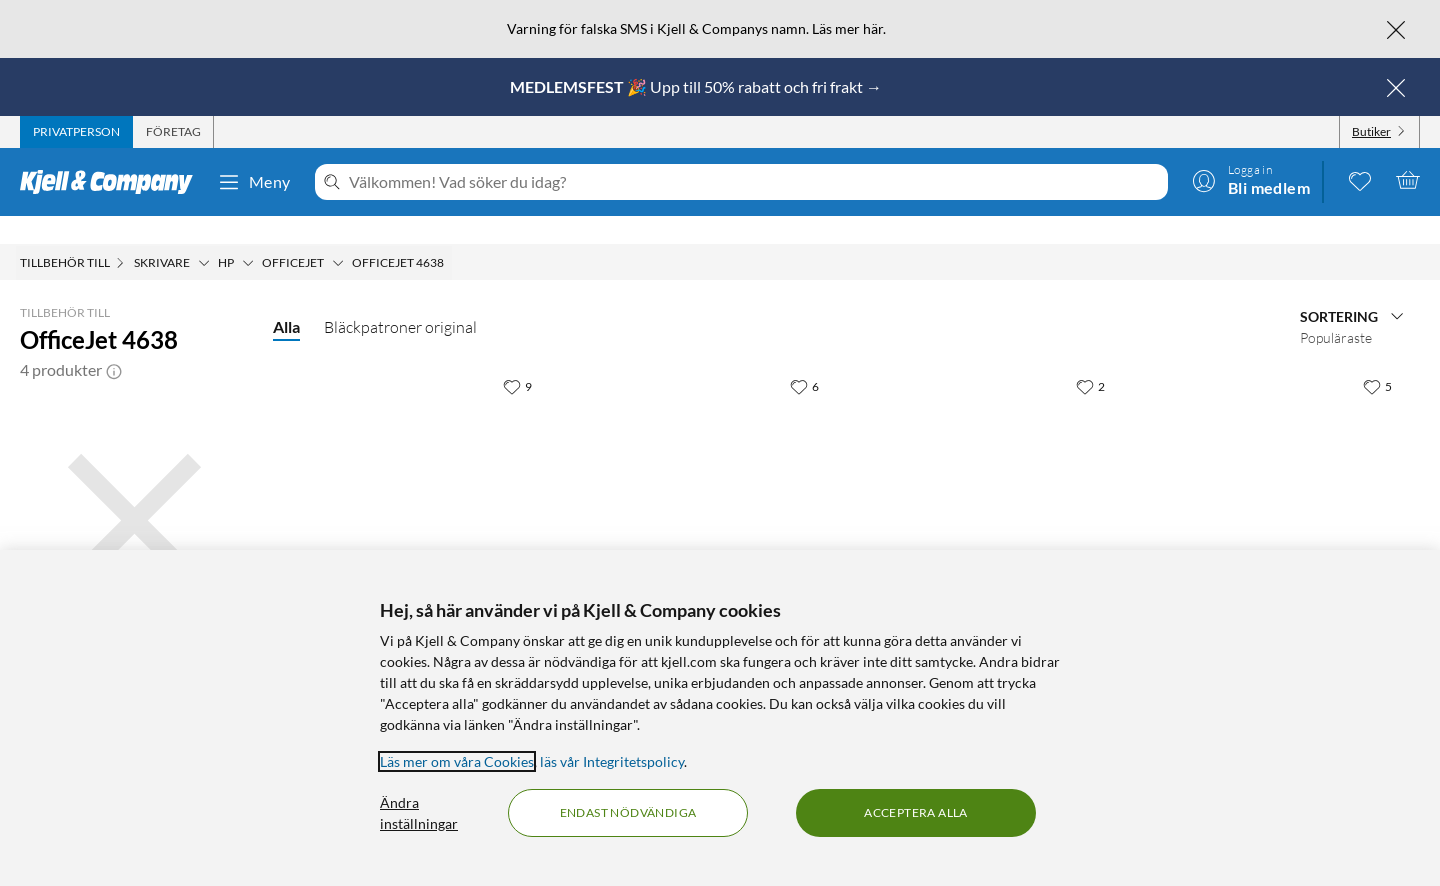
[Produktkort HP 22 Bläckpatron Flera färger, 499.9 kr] (990, 463)
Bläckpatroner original (400, 299)
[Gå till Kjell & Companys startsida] (112, 182)
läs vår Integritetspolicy (612, 761)
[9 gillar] (517, 358)
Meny (254, 182)
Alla (286, 298)
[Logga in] (1251, 180)
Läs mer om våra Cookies (457, 761)
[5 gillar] (1377, 358)
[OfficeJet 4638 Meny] (450, 235)
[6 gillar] (804, 358)
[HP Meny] (248, 235)
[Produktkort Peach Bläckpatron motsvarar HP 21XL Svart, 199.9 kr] (416, 463)
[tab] (76, 132)
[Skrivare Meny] (204, 235)
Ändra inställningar (419, 813)
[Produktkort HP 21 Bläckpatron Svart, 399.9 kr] (1276, 463)
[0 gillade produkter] (1360, 180)
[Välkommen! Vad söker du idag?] (754, 182)
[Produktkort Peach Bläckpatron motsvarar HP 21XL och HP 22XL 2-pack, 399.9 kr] (703, 463)
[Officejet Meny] (338, 235)
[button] (114, 342)
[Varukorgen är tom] (1408, 180)
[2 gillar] (1090, 358)
